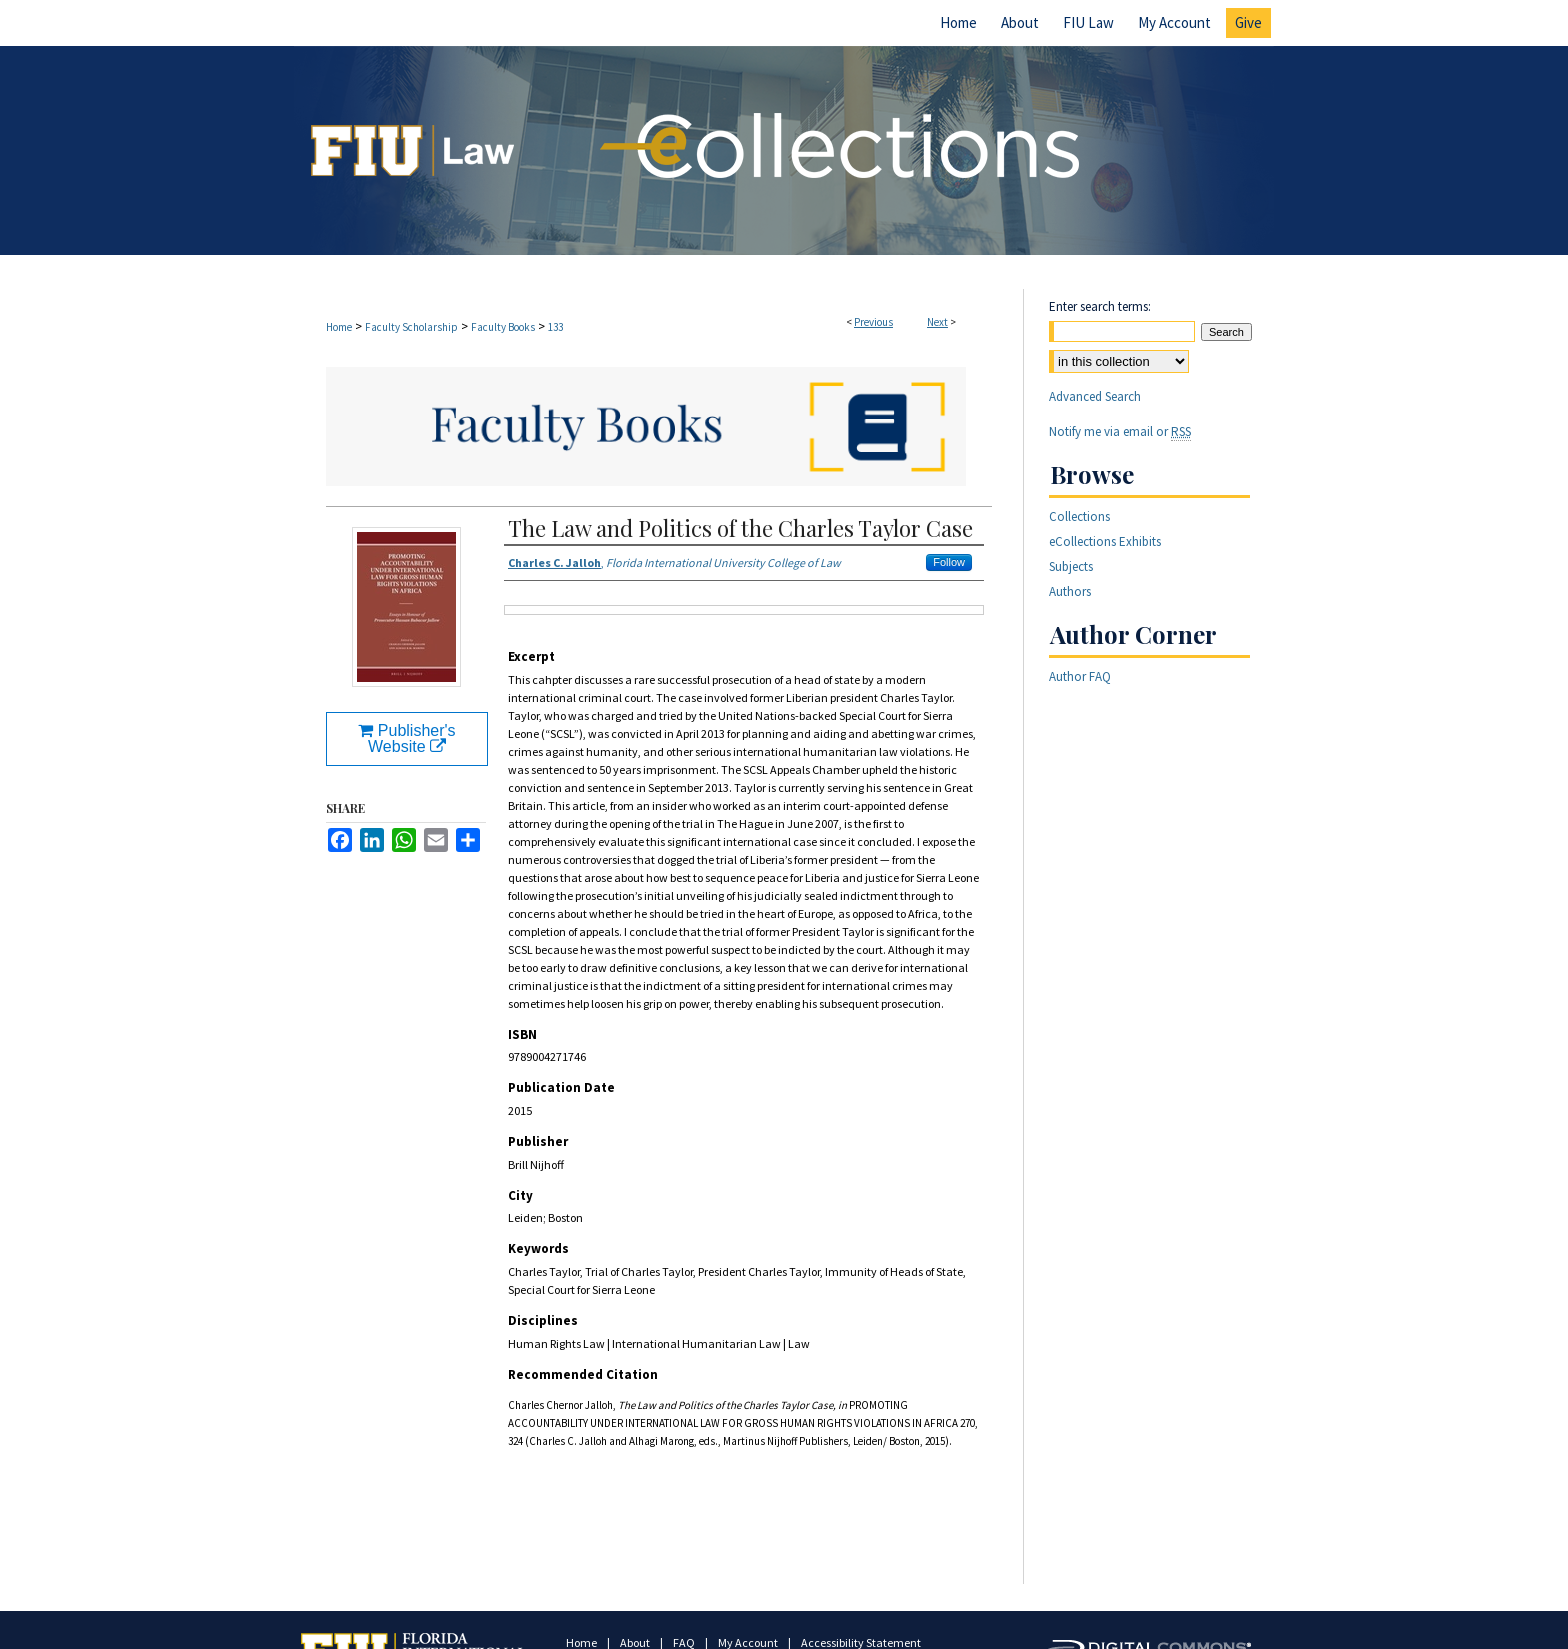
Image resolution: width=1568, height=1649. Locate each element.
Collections (1079, 516)
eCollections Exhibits (1105, 541)
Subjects (1071, 566)
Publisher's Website (406, 738)
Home (339, 327)
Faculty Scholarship (411, 327)
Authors (1070, 591)
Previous (873, 322)
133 (555, 327)
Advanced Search (1095, 396)
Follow (949, 562)
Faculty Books (503, 327)
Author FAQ (1080, 676)
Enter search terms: (1100, 306)
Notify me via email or (1120, 431)
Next (937, 322)
